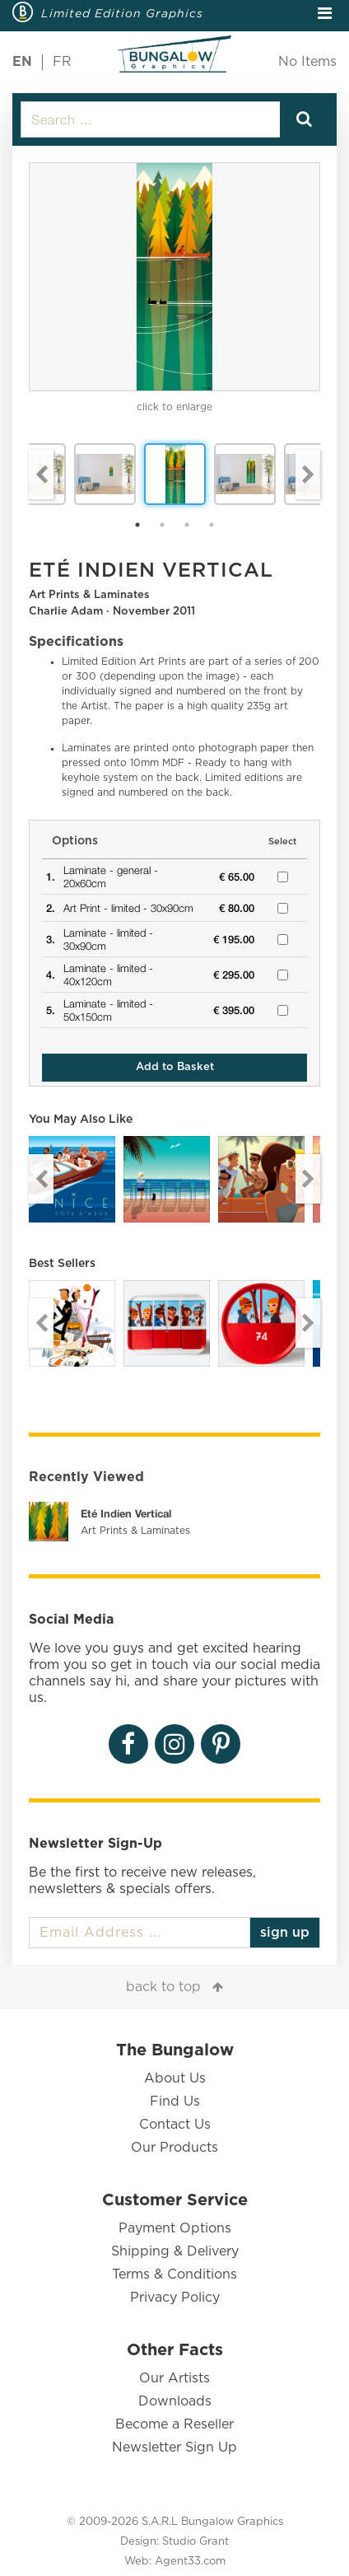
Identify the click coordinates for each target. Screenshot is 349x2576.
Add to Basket (175, 1067)
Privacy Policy (175, 2297)
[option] (174, 276)
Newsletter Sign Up (174, 2447)
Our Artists (174, 2378)
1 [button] (137, 525)
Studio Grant (195, 2541)
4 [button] (211, 525)
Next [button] (307, 474)
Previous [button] (41, 474)
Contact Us (175, 2124)
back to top (163, 1987)
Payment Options (175, 2228)
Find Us (175, 2101)
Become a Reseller (174, 2424)
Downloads (175, 2401)
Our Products (174, 2147)
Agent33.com (190, 2561)
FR (62, 61)
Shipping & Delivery (175, 2251)
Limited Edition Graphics (122, 13)
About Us (175, 2078)
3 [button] (187, 525)
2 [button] (162, 525)
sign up (284, 1932)
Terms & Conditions (174, 2274)
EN (22, 61)
